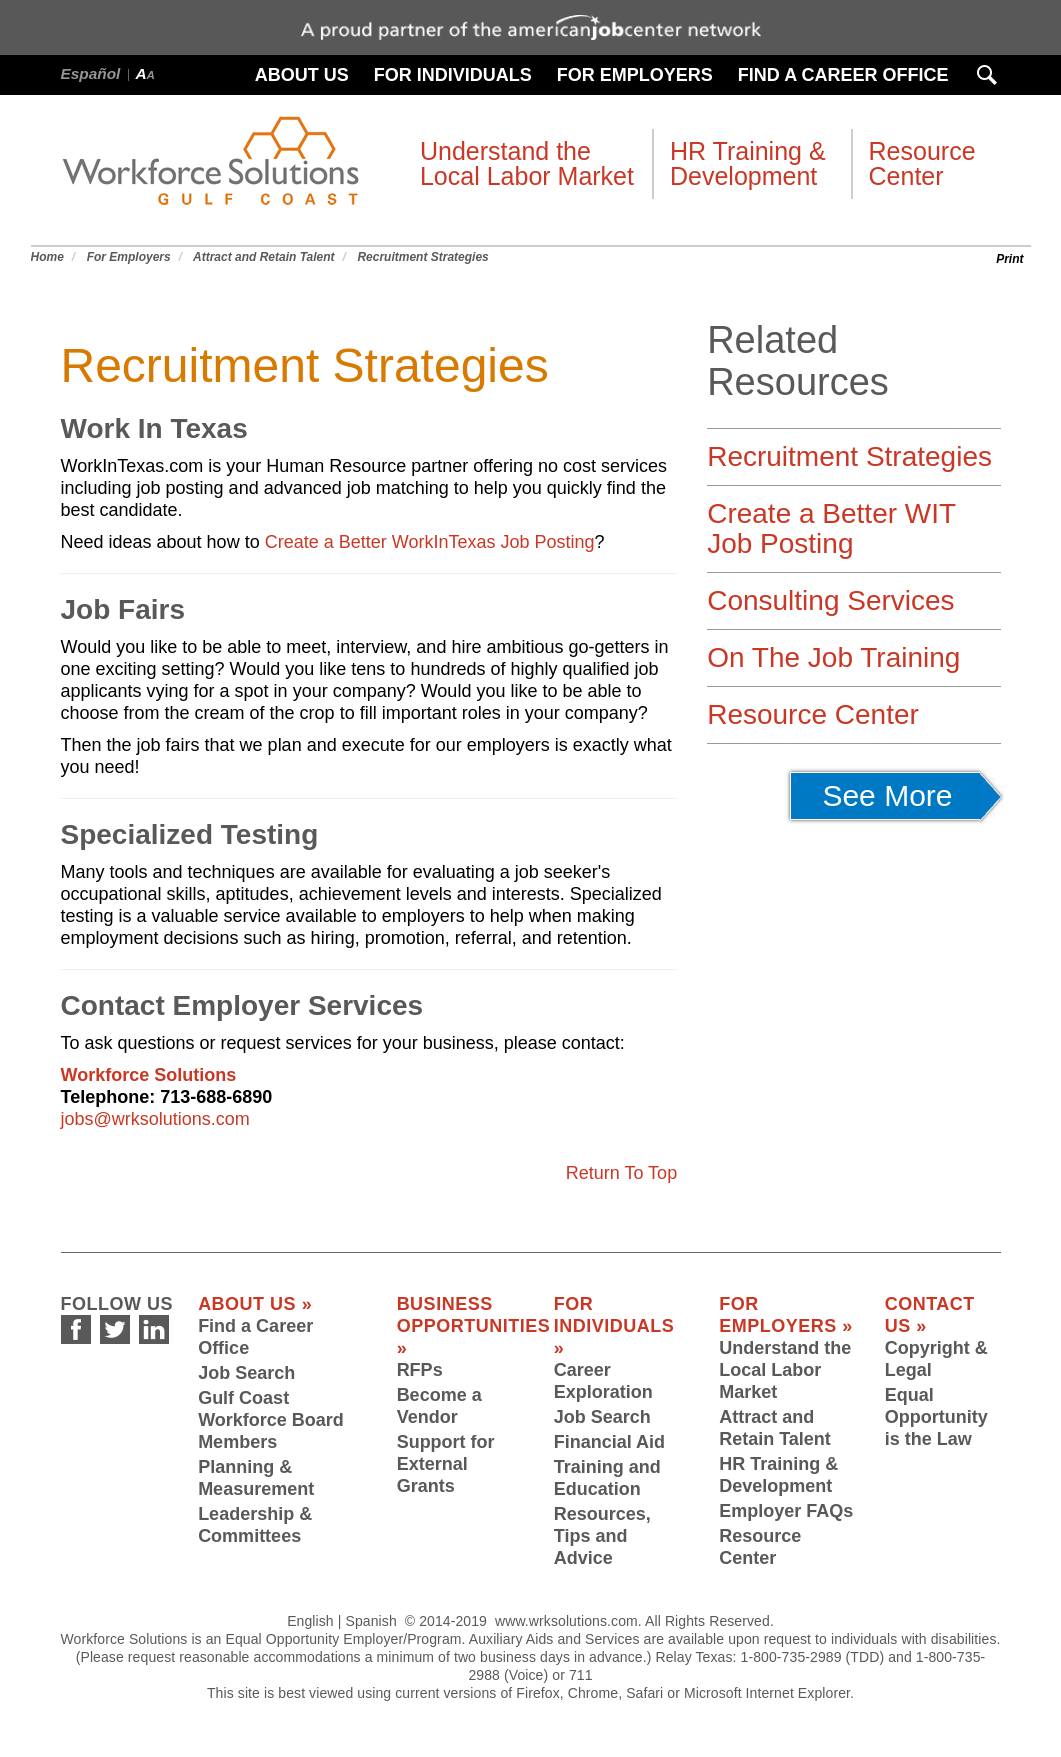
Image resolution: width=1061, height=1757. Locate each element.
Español (91, 73)
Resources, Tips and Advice (602, 1536)
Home (47, 257)
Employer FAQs (786, 1511)
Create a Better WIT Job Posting (831, 528)
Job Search (246, 1373)
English (310, 1621)
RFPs (420, 1370)
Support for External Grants (446, 1464)
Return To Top (621, 1173)
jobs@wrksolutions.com (155, 1119)
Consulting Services (830, 600)
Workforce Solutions (149, 1075)
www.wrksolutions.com (566, 1621)
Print (1009, 259)
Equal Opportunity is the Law (936, 1417)
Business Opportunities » (474, 1326)
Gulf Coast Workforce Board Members (271, 1420)
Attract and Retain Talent (264, 257)
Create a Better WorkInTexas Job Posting (430, 542)
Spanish (370, 1621)
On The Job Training (833, 657)
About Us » (255, 1304)
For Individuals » (614, 1326)
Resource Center (813, 714)
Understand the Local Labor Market (785, 1370)
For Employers (129, 257)
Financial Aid (609, 1442)
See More (901, 796)
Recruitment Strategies (422, 257)
